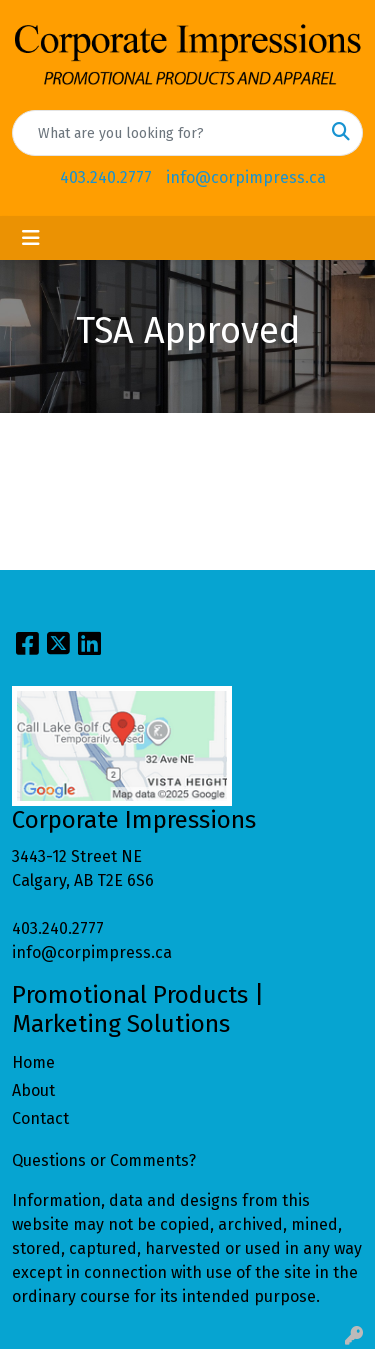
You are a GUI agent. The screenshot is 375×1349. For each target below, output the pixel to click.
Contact (40, 1118)
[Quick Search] (166, 133)
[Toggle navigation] (31, 238)
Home (33, 1062)
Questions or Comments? (104, 1160)
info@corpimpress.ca (246, 177)
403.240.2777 (106, 177)
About (33, 1090)
